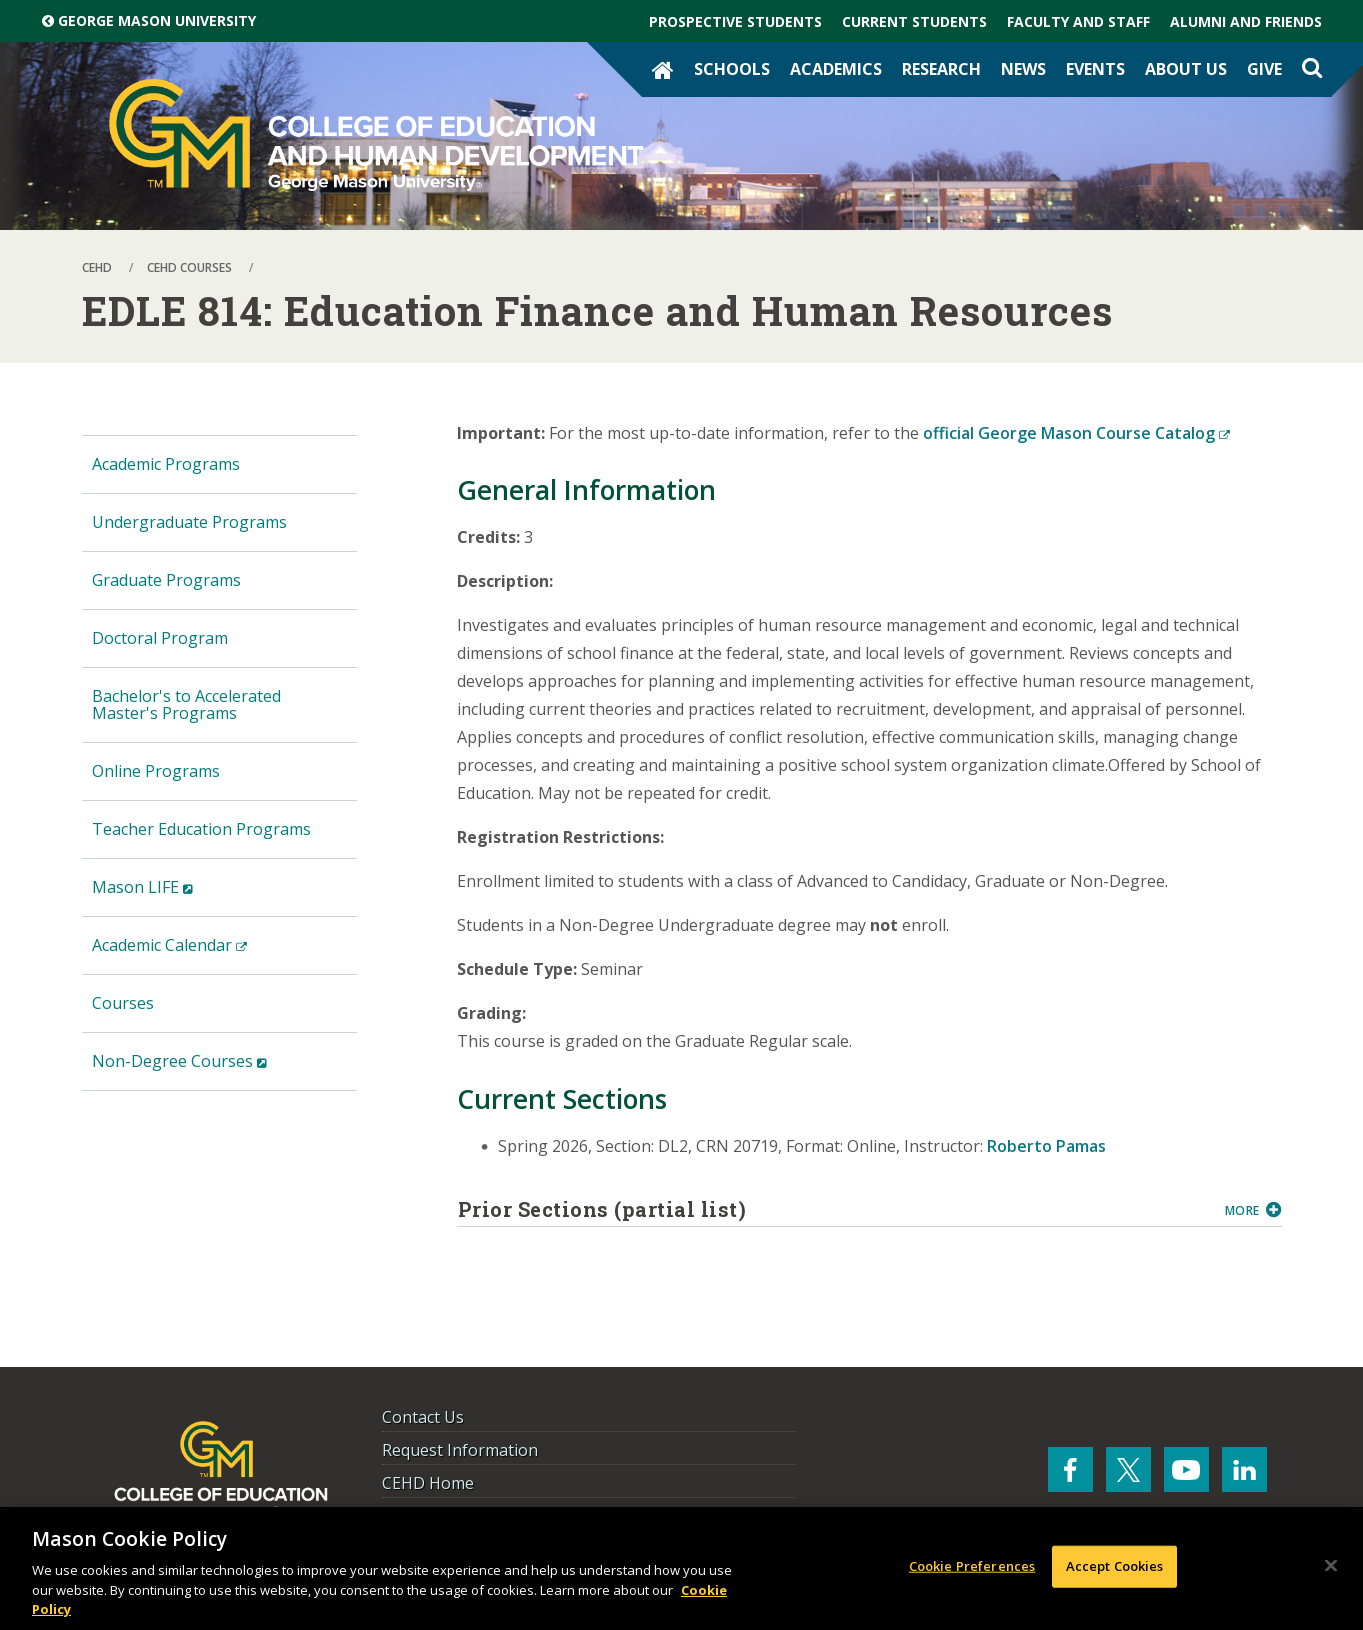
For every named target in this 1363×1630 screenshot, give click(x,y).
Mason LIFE (174, 895)
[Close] (1331, 1566)
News (1023, 69)
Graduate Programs (166, 580)
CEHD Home (428, 1483)
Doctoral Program (160, 638)
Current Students (914, 21)
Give (1264, 69)
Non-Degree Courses (211, 1069)
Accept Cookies (1115, 1566)
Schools (732, 69)
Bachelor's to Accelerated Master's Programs (186, 704)
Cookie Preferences (972, 1566)
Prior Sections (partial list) (834, 1209)
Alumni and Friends (1246, 21)
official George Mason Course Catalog (1076, 433)
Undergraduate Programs (189, 522)
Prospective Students (735, 21)
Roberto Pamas (1046, 1146)
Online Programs (156, 771)
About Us (1186, 69)
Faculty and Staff (1078, 21)
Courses (123, 1003)
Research (941, 69)
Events (1095, 69)
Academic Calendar (201, 953)
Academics (836, 69)
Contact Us (423, 1417)
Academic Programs (166, 464)
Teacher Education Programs (201, 829)
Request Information (460, 1450)
